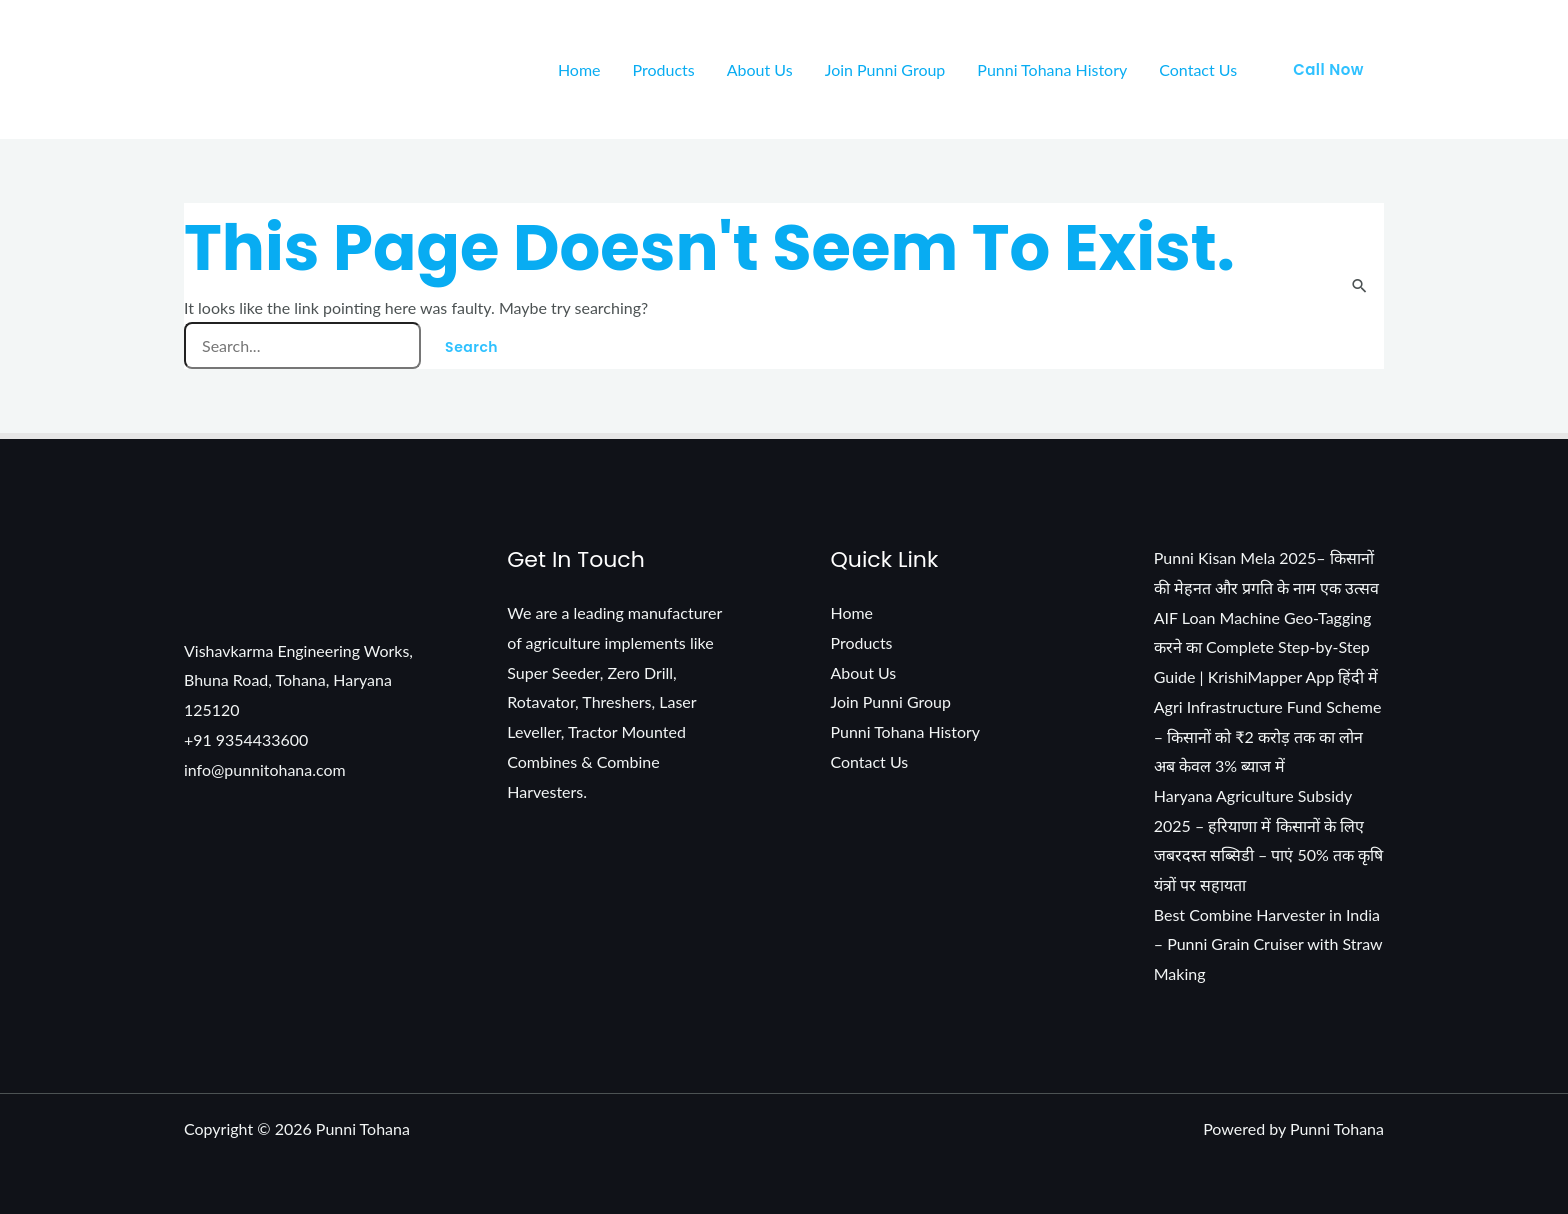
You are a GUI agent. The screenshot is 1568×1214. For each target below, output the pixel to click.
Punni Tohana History (1052, 69)
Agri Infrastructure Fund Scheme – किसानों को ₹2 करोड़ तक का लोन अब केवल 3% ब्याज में (1268, 736)
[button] (1328, 69)
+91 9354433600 (246, 739)
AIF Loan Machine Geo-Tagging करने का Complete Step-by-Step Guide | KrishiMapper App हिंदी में (1266, 647)
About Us (760, 69)
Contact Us (1198, 69)
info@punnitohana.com (265, 769)
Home (579, 69)
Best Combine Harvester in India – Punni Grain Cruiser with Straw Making (1268, 944)
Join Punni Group (885, 69)
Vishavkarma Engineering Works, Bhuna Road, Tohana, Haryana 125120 (299, 680)
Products (664, 69)
